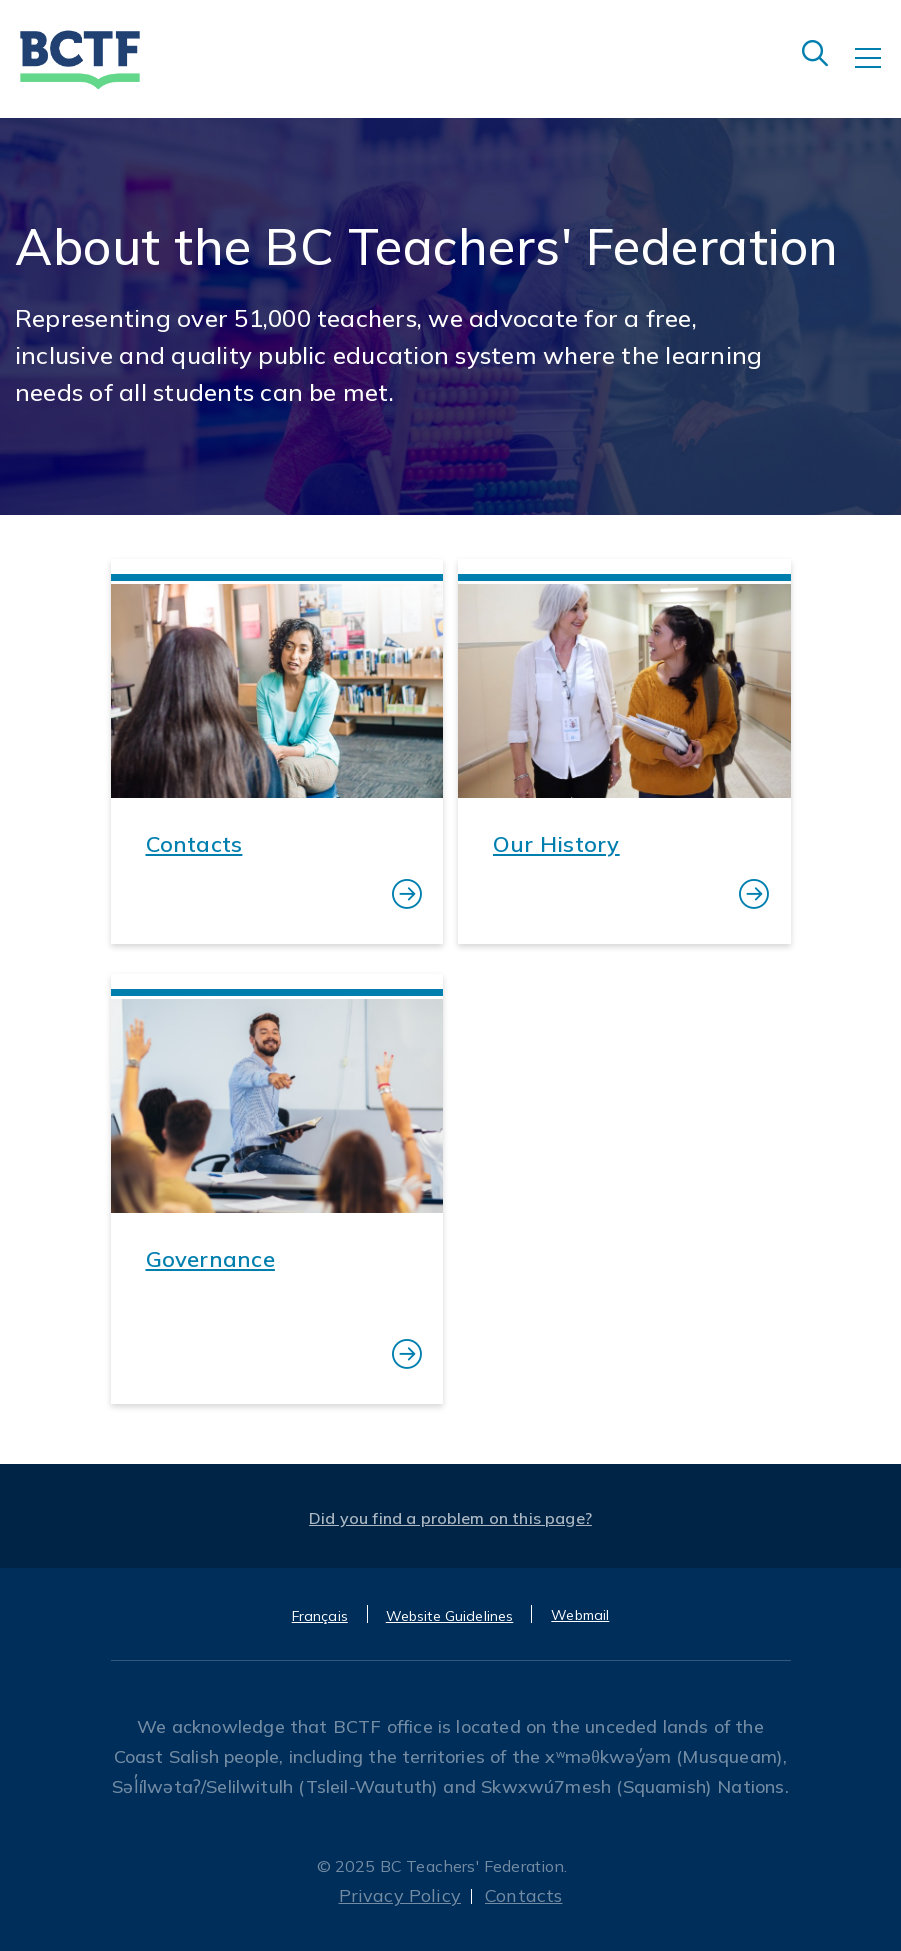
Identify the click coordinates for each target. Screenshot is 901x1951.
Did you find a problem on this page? (450, 1518)
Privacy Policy (400, 1895)
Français (320, 1616)
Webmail (580, 1615)
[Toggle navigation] (878, 72)
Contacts (523, 1895)
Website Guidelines (450, 1616)
